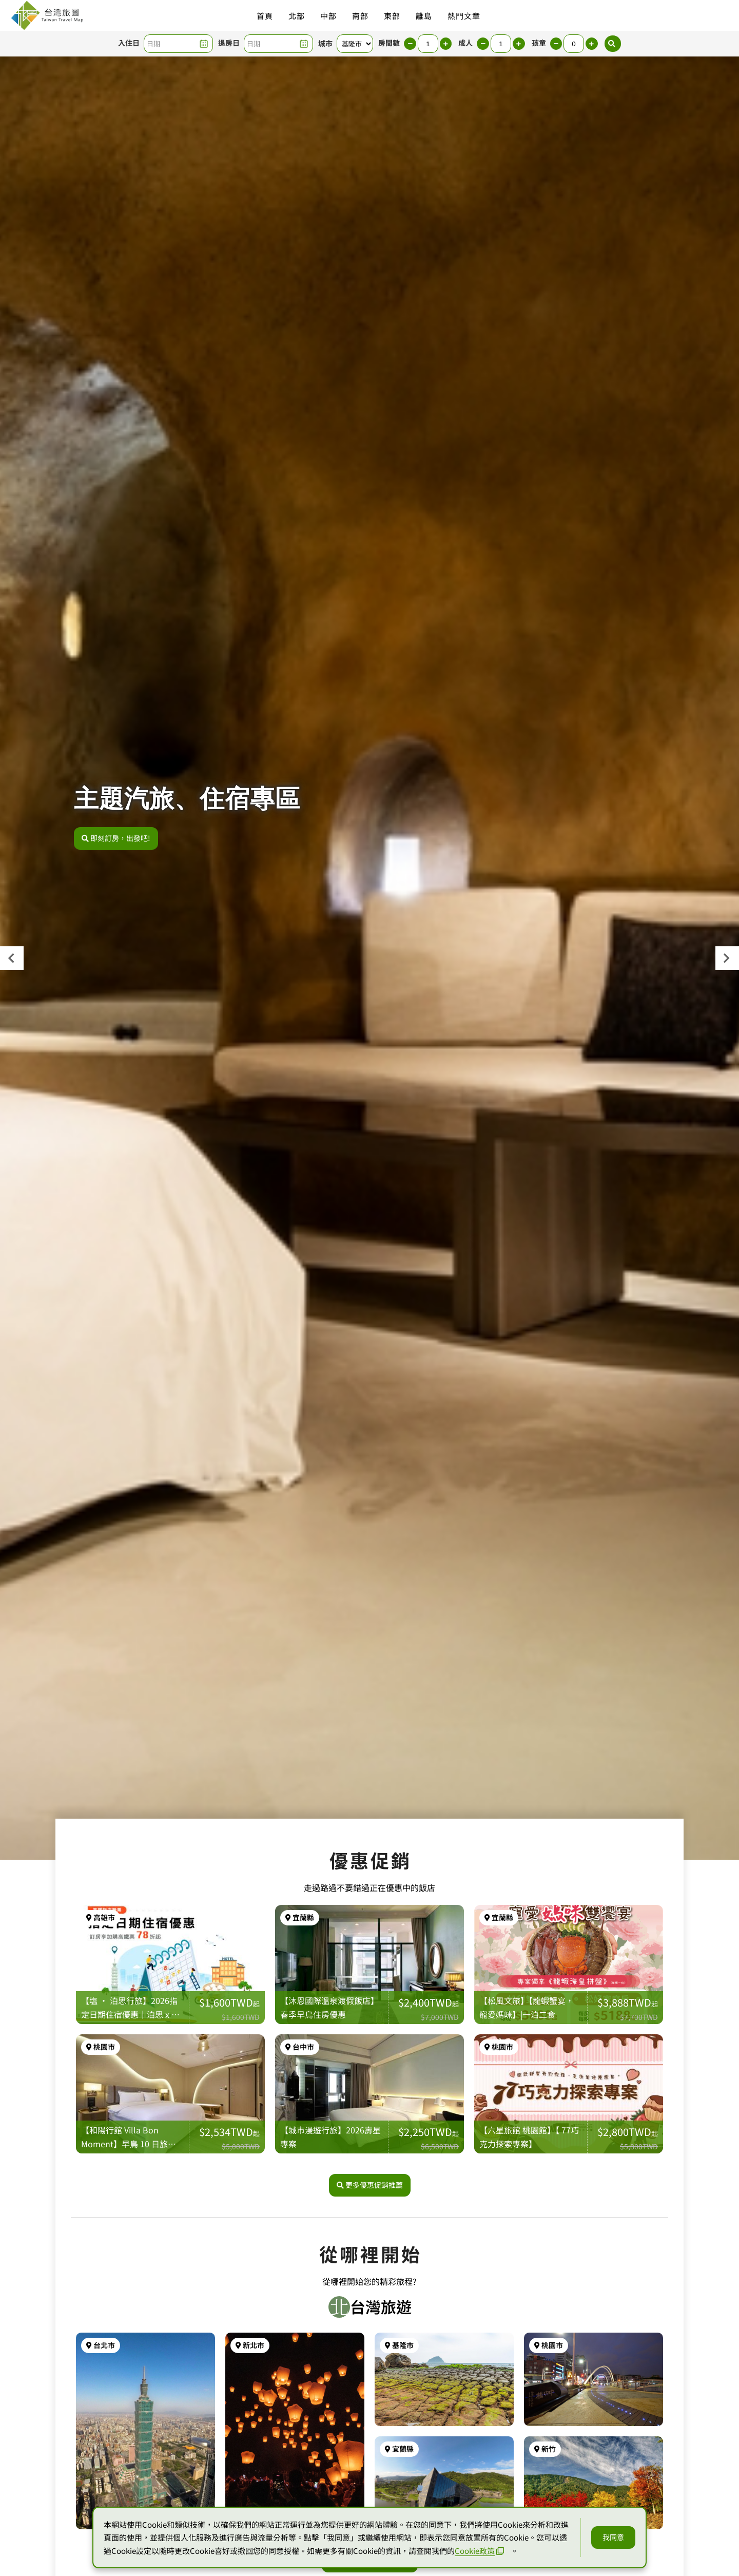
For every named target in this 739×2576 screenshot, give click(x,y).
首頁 (265, 15)
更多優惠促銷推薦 (370, 2201)
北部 (296, 15)
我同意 (613, 2537)
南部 (360, 15)
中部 (328, 15)
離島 (424, 15)
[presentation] (12, 958)
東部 (392, 15)
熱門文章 (464, 15)
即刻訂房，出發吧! (116, 838)
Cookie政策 (479, 2550)
